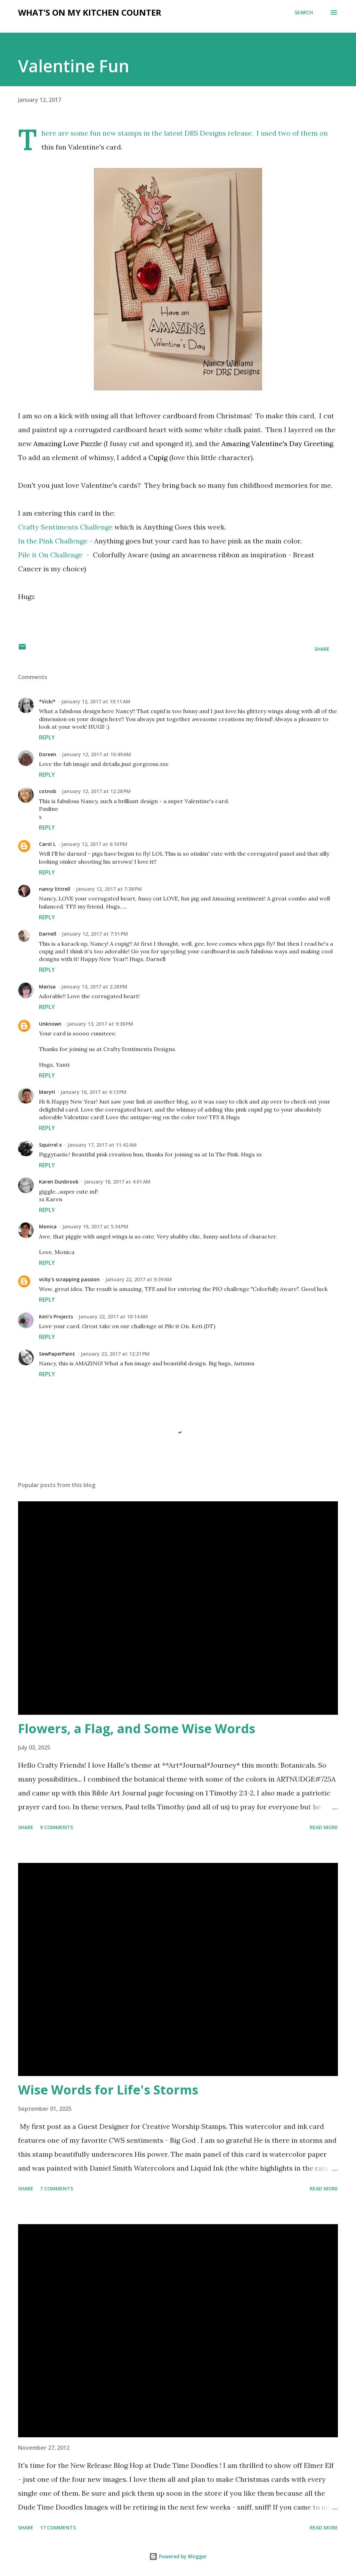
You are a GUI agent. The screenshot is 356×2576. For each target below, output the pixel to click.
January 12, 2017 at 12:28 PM (96, 791)
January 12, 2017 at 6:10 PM (94, 844)
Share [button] (322, 649)
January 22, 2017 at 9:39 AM (138, 1279)
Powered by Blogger (178, 2556)
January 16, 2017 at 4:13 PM (93, 1092)
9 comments (56, 1827)
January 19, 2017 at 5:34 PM (95, 1226)
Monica (48, 1226)
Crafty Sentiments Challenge (65, 527)
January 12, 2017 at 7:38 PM (109, 889)
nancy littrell (54, 889)
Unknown (50, 1023)
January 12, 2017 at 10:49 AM (96, 754)
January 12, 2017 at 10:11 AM (95, 701)
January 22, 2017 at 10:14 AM (113, 1316)
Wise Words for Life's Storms (108, 2089)
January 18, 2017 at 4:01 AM (117, 1181)
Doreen (47, 754)
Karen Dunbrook (59, 1181)
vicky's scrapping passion (69, 1279)
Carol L (47, 844)
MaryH (47, 1092)
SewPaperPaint (57, 1353)
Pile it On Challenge (50, 554)
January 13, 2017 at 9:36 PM (100, 1023)
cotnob (47, 791)
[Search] (303, 12)
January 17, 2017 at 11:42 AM (102, 1144)
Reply (47, 737)
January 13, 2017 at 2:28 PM (94, 986)
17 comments (58, 2527)
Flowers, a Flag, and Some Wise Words (136, 1728)
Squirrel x (50, 1144)
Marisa (47, 986)
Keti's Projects (56, 1316)
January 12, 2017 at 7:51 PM (95, 933)
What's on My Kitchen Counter (89, 12)
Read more (324, 1827)
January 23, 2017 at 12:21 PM (115, 1353)
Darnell (47, 933)
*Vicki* (47, 701)
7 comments (56, 2188)
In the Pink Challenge (53, 540)
